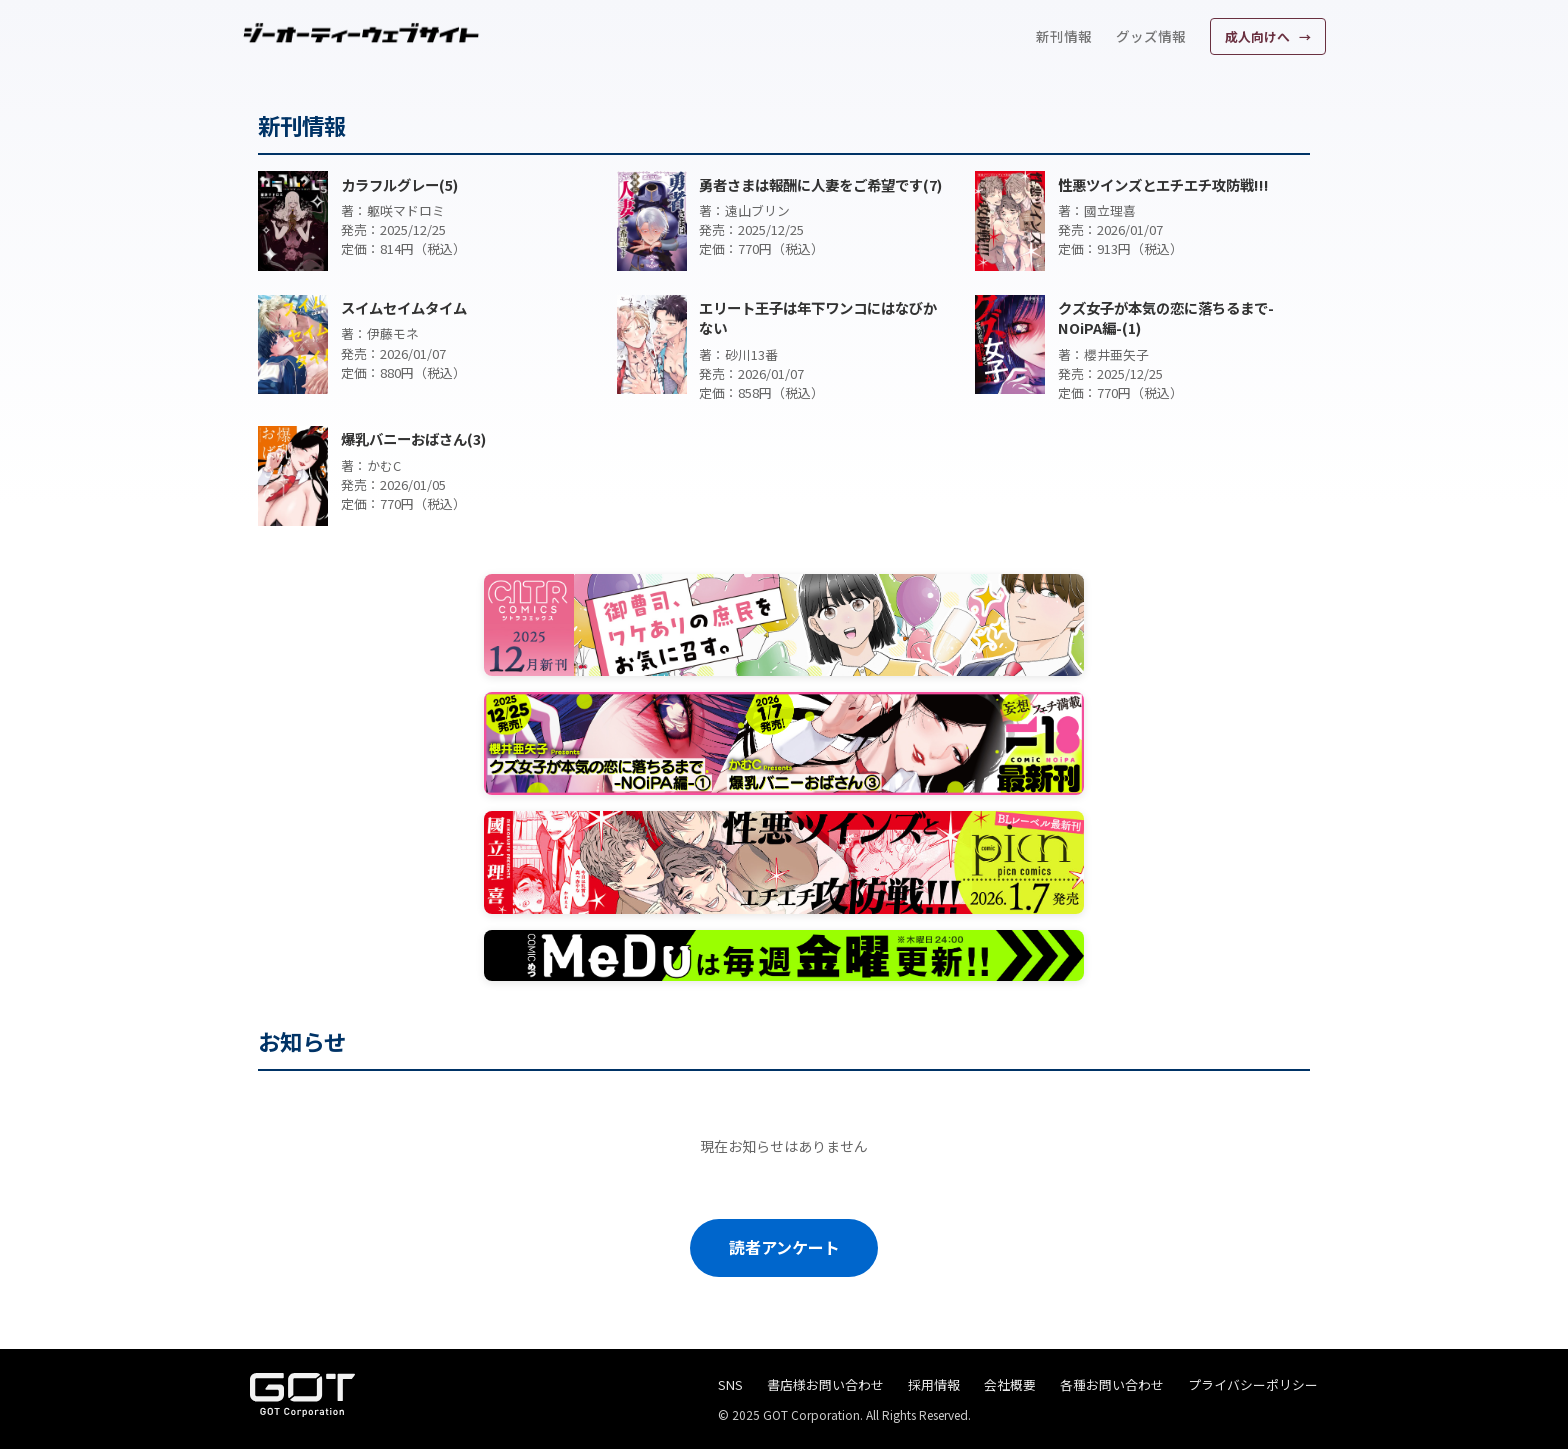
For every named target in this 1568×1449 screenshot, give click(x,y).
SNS (730, 1384)
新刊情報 (1064, 36)
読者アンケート (784, 1247)
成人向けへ (1259, 36)
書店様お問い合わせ (825, 1384)
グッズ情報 (1151, 36)
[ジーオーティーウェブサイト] (362, 33)
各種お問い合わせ (1112, 1384)
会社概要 (1010, 1384)
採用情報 (934, 1384)
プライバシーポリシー (1253, 1384)
